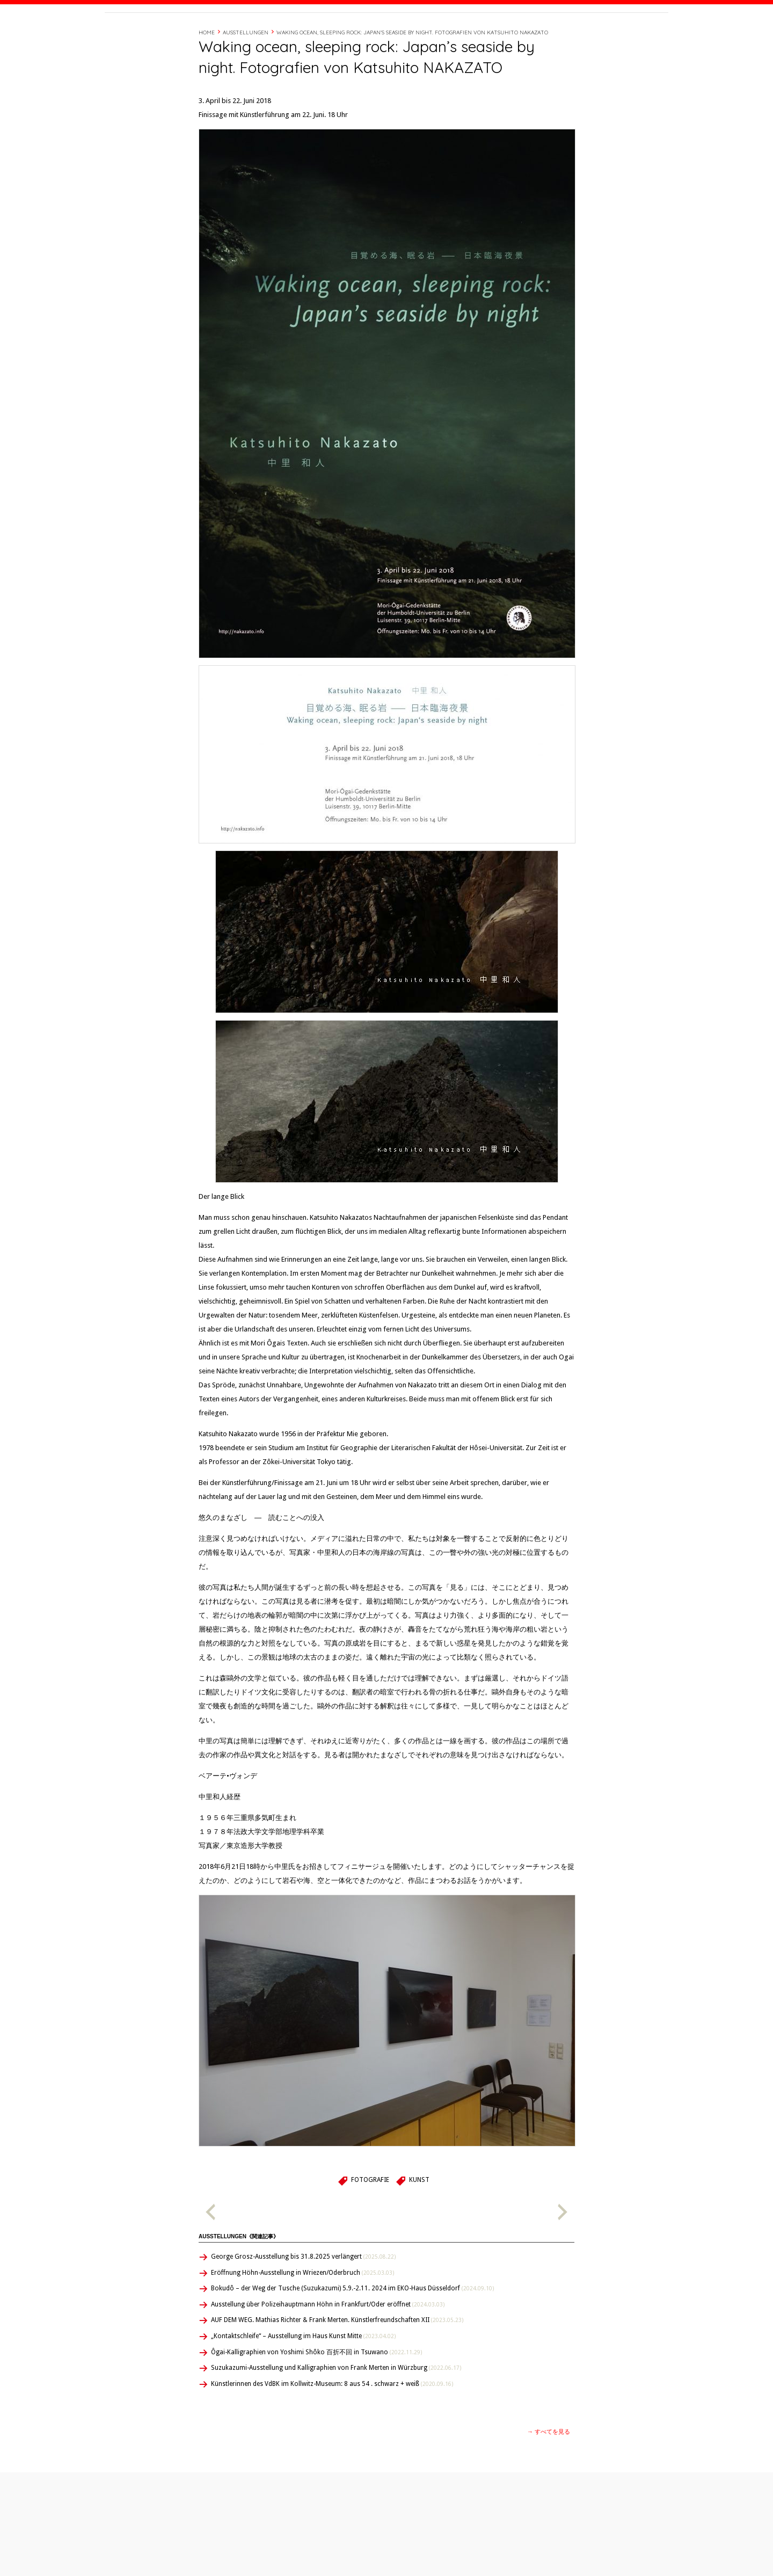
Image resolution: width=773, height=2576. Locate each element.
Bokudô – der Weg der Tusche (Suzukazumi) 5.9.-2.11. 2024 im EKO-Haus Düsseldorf (352, 2334)
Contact (586, 34)
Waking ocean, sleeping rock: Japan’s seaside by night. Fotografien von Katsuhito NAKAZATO (412, 78)
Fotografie (370, 2225)
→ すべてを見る (548, 2477)
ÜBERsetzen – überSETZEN (172, 2559)
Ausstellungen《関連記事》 (239, 2282)
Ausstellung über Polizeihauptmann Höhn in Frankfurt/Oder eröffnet (327, 2350)
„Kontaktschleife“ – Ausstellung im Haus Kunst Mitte (303, 2381)
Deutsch (428, 2547)
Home (207, 78)
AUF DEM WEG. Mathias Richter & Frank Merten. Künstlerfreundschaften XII (337, 2365)
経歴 (522, 34)
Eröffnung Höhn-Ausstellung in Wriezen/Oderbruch (302, 2318)
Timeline (550, 34)
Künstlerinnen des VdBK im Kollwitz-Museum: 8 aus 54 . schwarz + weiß (332, 2429)
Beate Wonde (174, 36)
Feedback (295, 2559)
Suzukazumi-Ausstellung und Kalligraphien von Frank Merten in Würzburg (336, 2413)
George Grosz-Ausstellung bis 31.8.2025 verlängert (303, 2302)
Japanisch (428, 2559)
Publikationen (154, 2547)
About (495, 34)
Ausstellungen (245, 78)
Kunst (419, 2225)
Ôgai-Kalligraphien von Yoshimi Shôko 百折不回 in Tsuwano (316, 2398)
